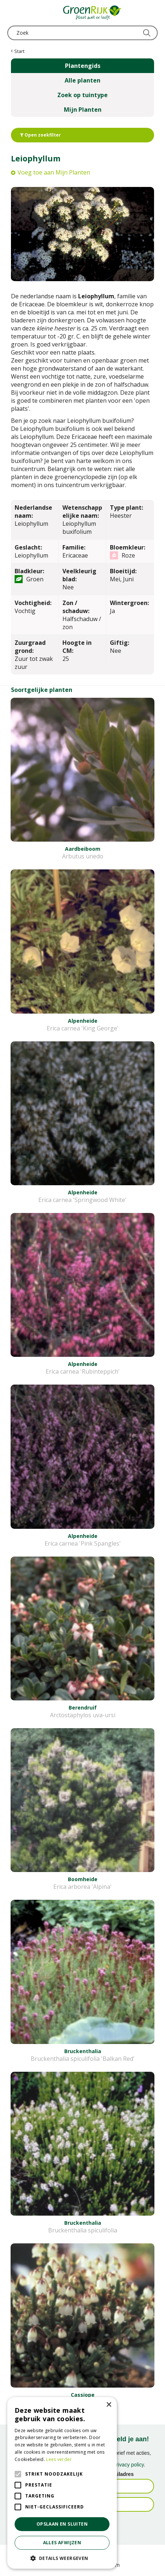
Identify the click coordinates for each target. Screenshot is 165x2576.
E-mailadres (119, 2474)
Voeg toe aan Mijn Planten (54, 172)
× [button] (108, 2405)
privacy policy (129, 2465)
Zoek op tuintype (82, 95)
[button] (62, 2557)
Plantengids (82, 66)
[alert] (62, 2483)
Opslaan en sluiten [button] (62, 2524)
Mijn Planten (82, 110)
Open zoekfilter (40, 135)
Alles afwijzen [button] (62, 2542)
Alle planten (82, 80)
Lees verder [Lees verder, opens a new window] (59, 2459)
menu (12, 12)
